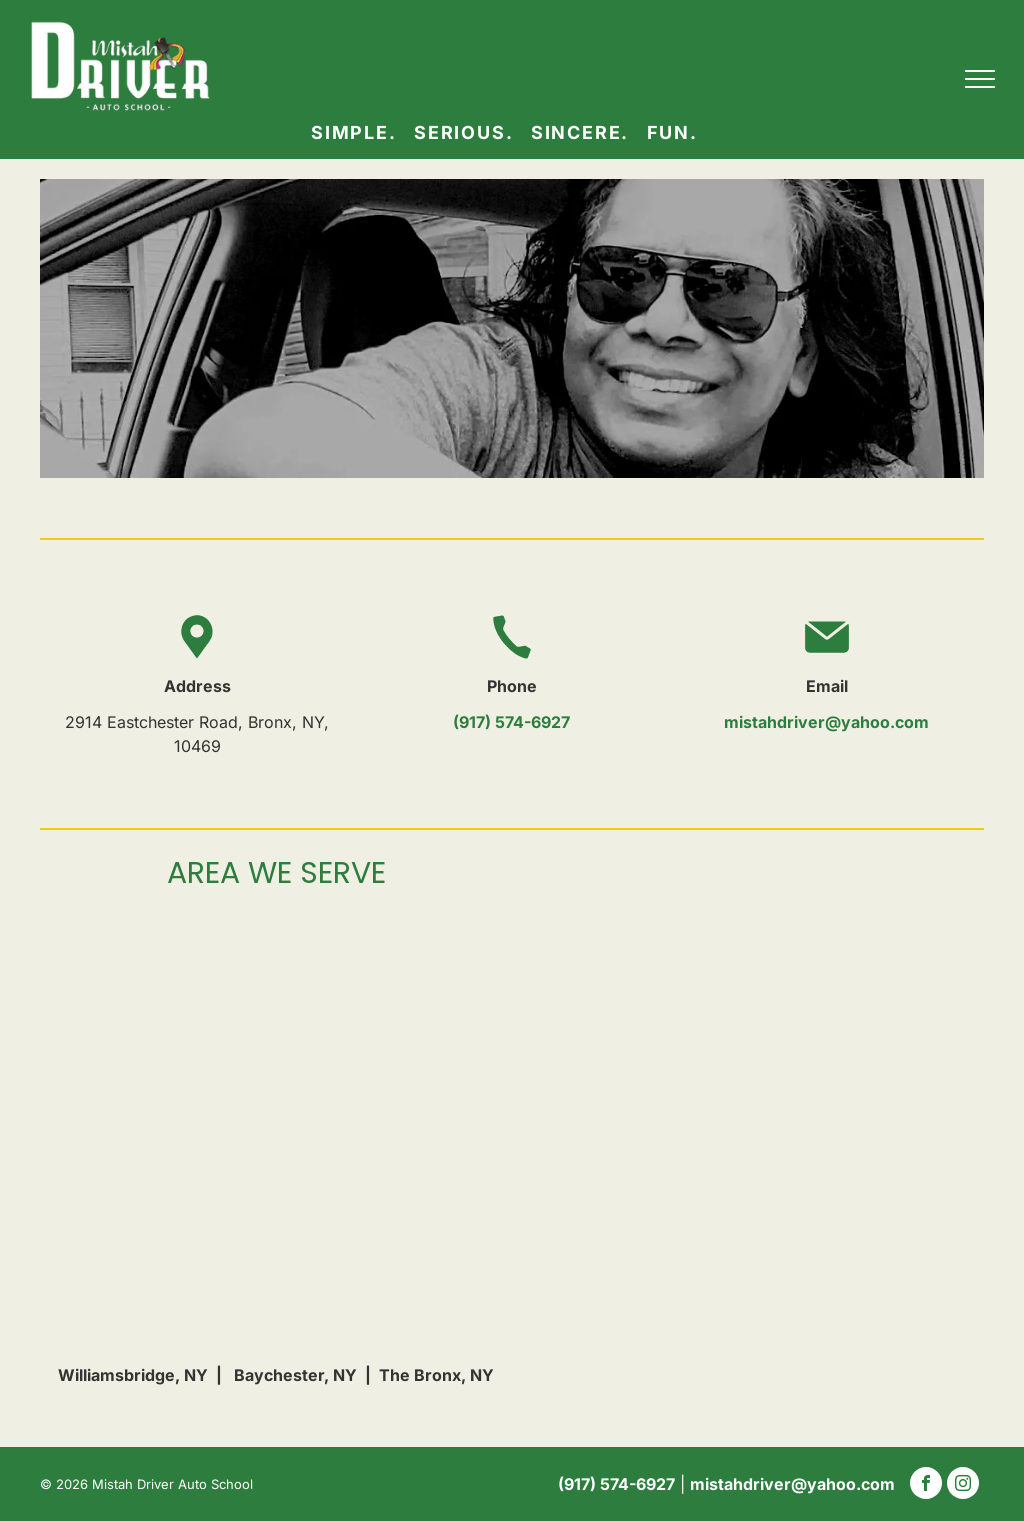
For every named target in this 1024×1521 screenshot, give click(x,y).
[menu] (980, 79)
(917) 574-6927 (511, 722)
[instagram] (963, 1485)
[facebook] (926, 1485)
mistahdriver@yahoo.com (826, 722)
